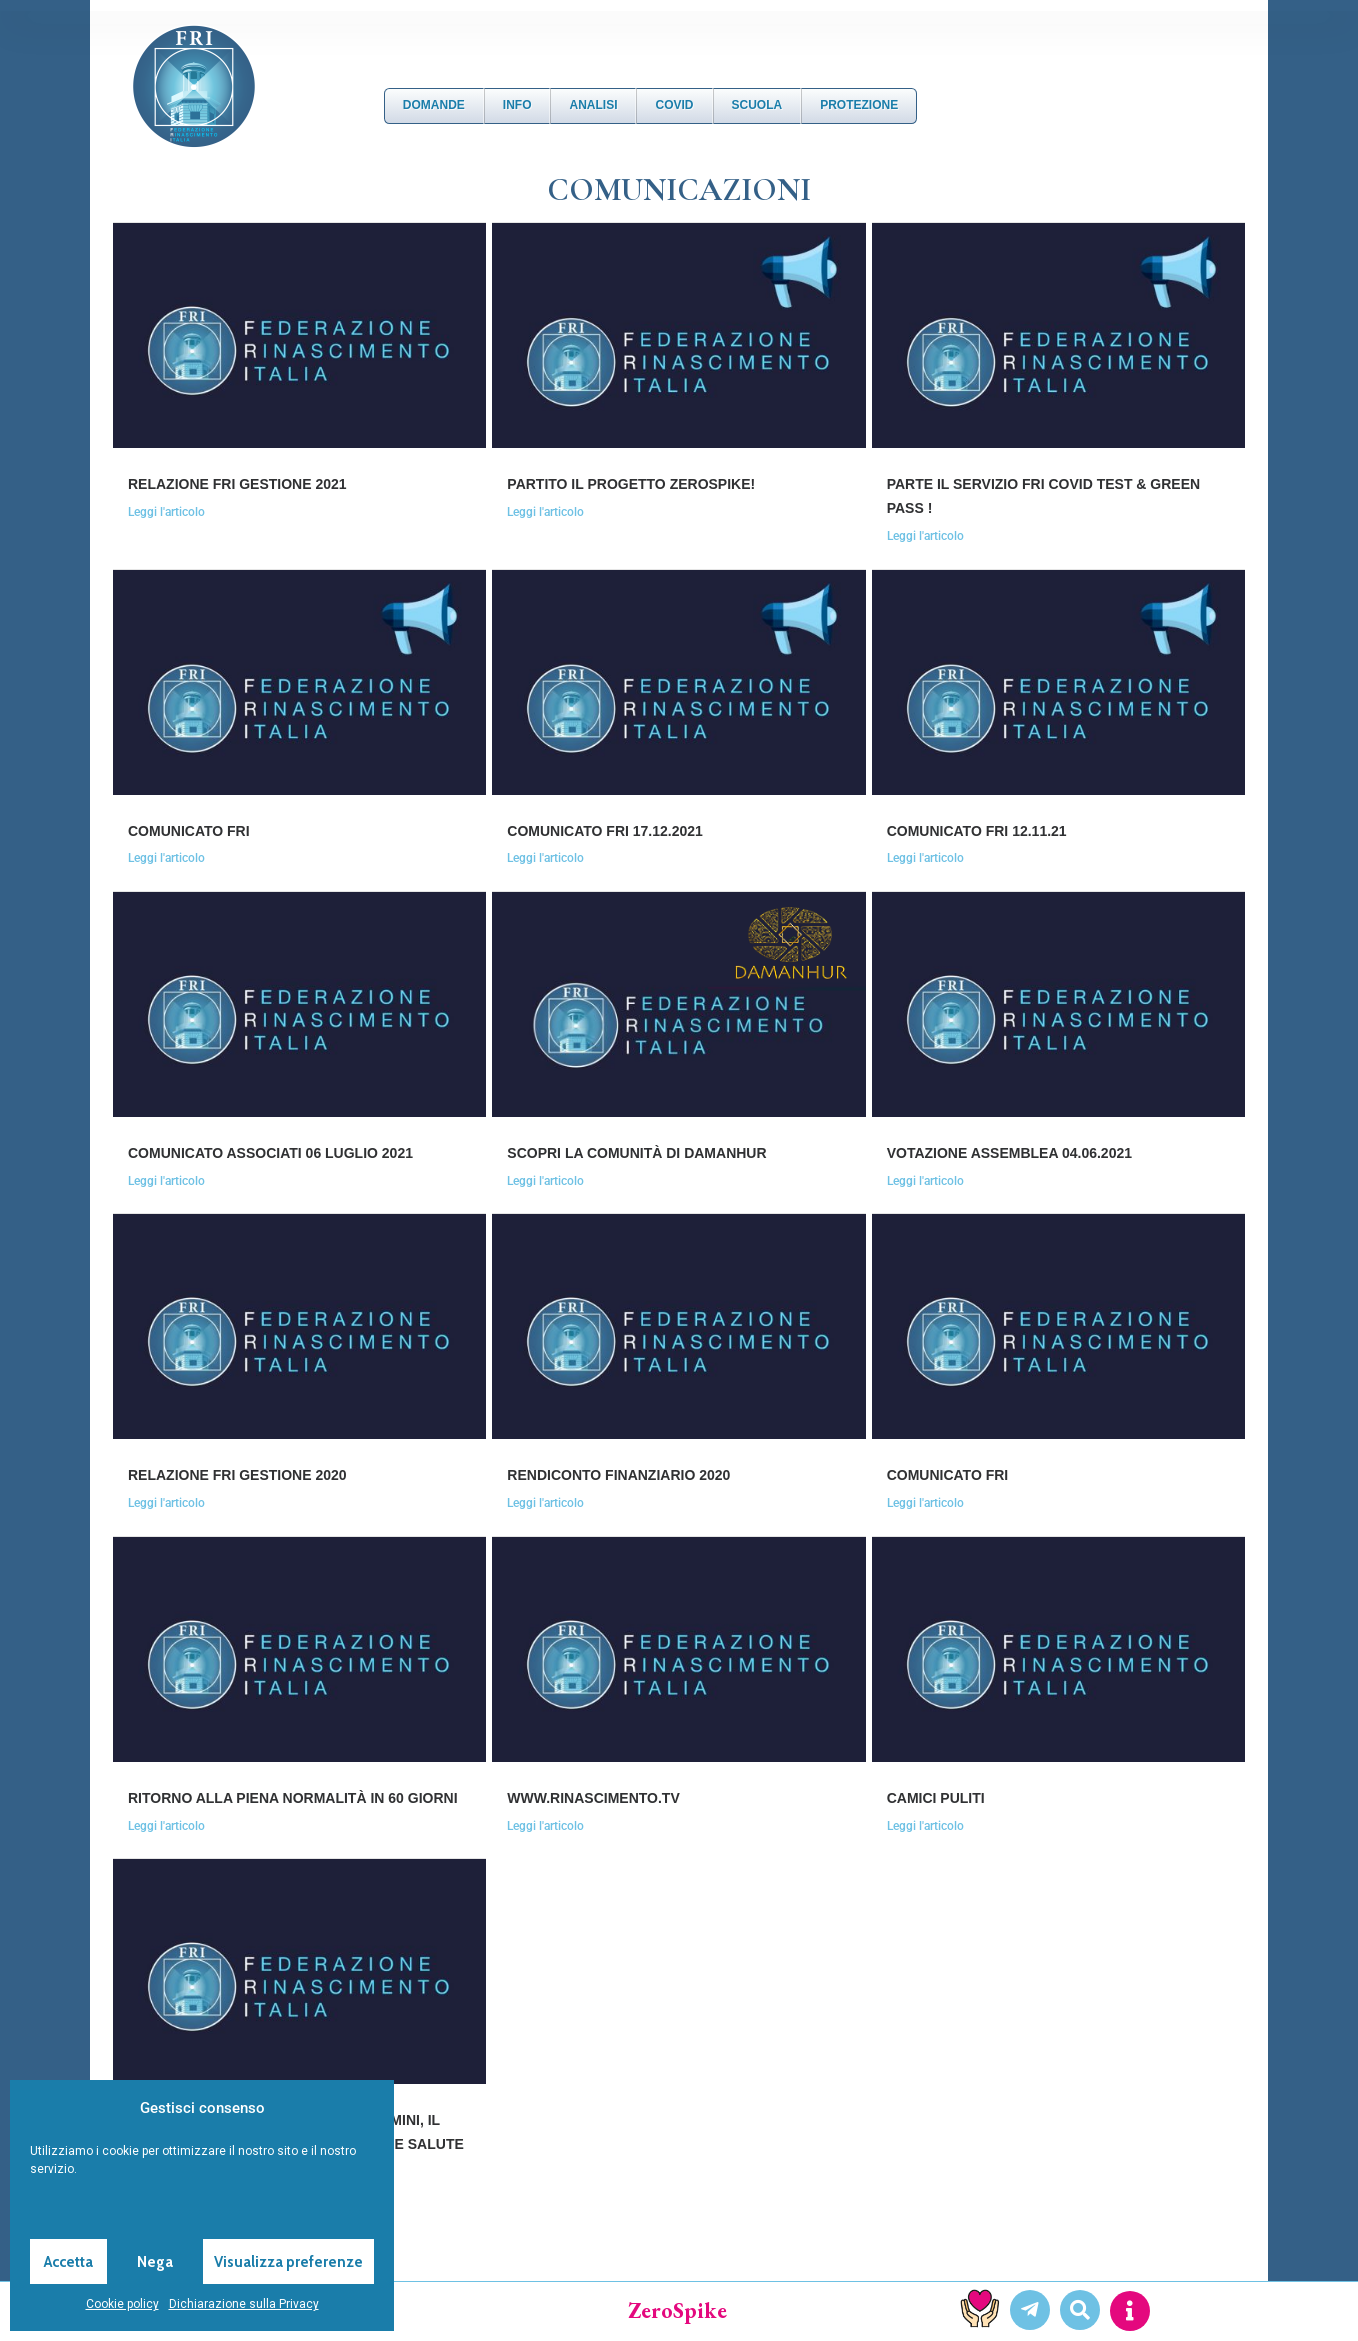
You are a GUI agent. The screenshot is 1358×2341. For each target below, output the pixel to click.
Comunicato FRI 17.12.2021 (605, 831)
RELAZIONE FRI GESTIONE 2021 (237, 484)
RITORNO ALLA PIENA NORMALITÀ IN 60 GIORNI (293, 1798)
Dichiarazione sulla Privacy (244, 2304)
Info (517, 105)
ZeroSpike (677, 2310)
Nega (155, 2262)
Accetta (68, 2262)
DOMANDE (434, 105)
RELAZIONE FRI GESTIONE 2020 (237, 1475)
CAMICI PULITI (936, 1798)
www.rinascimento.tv (593, 1798)
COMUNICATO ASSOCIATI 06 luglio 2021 (270, 1153)
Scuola (757, 105)
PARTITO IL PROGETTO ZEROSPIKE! (631, 484)
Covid (674, 105)
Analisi (593, 105)
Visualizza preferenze (288, 2262)
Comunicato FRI (189, 831)
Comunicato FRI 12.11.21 (977, 831)
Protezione (859, 105)
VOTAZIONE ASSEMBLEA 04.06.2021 (1009, 1153)
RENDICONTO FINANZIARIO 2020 (618, 1475)
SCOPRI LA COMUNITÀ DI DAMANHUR (636, 1153)
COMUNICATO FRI (948, 1475)
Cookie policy (122, 2304)
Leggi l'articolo (166, 512)
